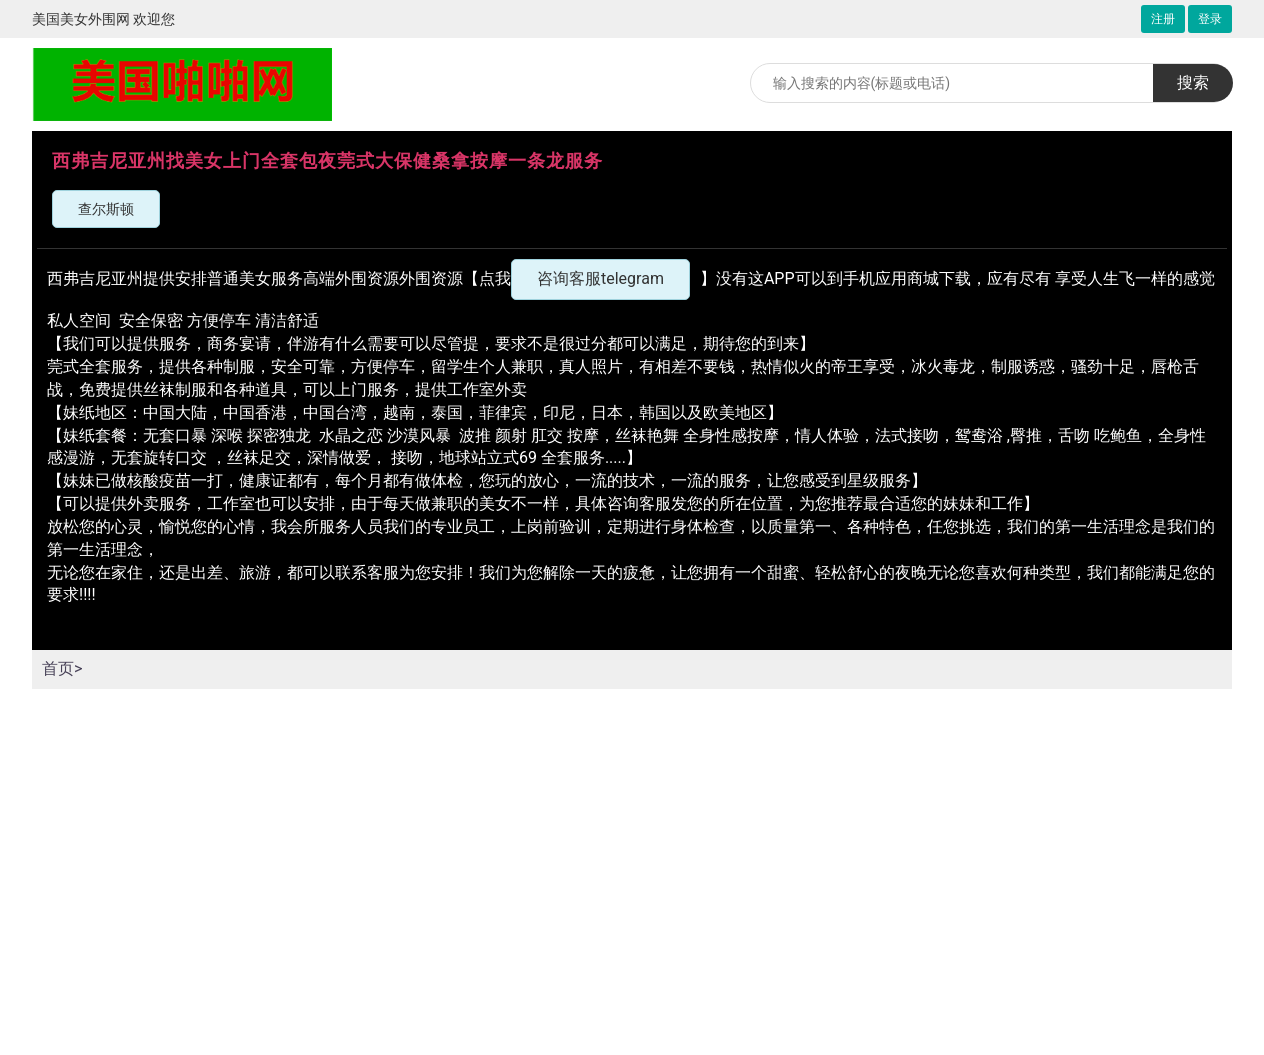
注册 (1163, 19)
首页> (62, 668)
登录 (1210, 19)
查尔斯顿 (106, 209)
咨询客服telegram (600, 278)
